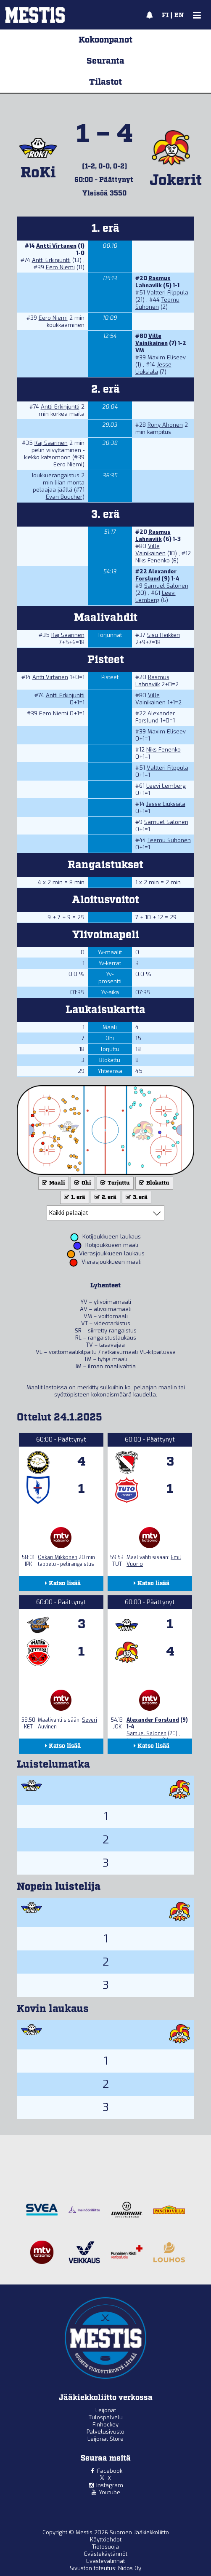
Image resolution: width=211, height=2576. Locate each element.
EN (179, 15)
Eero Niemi (60, 267)
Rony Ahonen (165, 424)
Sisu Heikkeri (163, 635)
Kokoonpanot (105, 40)
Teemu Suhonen (157, 303)
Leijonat (105, 2410)
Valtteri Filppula (167, 292)
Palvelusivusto (105, 2431)
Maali (52, 1183)
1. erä (73, 1197)
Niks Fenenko (152, 560)
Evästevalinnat (105, 2561)
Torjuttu (114, 1183)
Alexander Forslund (156, 575)
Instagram (109, 2485)
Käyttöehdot (105, 2539)
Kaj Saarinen (51, 443)
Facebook (109, 2470)
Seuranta (105, 61)
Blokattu (153, 1183)
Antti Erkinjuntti (51, 260)
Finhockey (105, 2424)
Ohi (82, 1183)
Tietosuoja (105, 2546)
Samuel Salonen (166, 585)
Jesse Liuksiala (153, 368)
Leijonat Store (105, 2438)
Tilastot (105, 82)
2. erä (104, 1197)
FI (165, 15)
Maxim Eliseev (167, 357)
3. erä (136, 1197)
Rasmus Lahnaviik (153, 282)
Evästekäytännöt (105, 2553)
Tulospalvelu (106, 2417)
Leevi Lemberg (155, 596)
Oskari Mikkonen (57, 1557)
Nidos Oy (129, 2568)
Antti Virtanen (56, 245)
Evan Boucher (64, 496)
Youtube (109, 2492)
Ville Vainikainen (151, 339)
